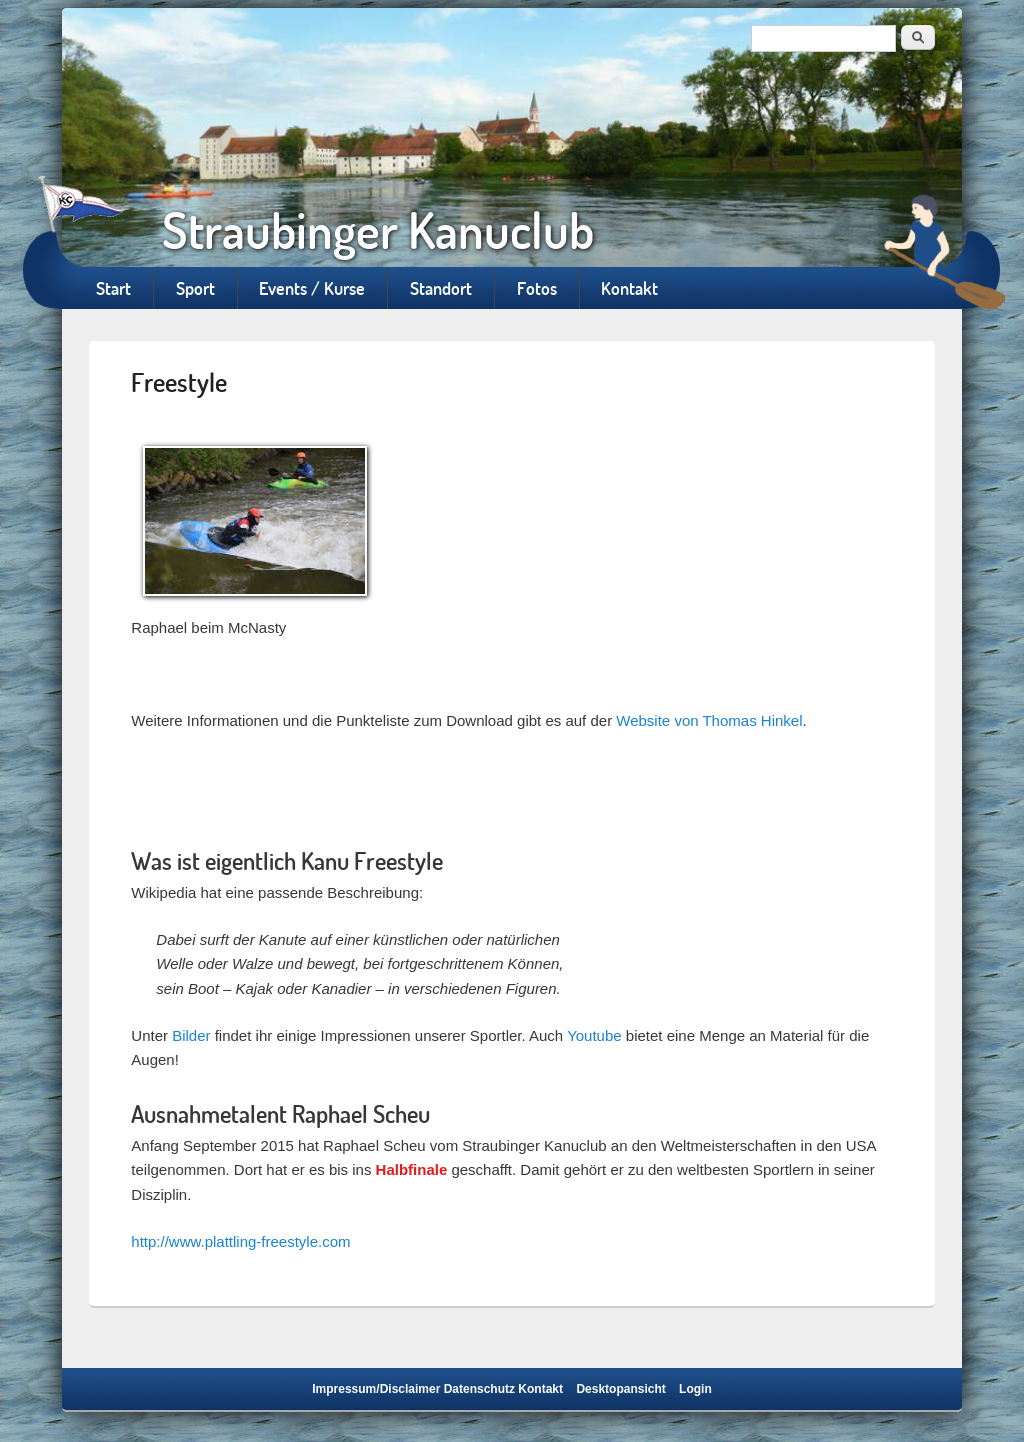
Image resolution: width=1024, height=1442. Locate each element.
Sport (195, 288)
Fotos (537, 288)
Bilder (191, 1035)
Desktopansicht (620, 1389)
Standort (441, 288)
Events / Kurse (312, 288)
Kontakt (629, 288)
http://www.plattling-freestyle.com (240, 1241)
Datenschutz (479, 1389)
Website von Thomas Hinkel (709, 720)
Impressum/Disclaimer (376, 1389)
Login (695, 1389)
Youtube (594, 1035)
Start (113, 288)
